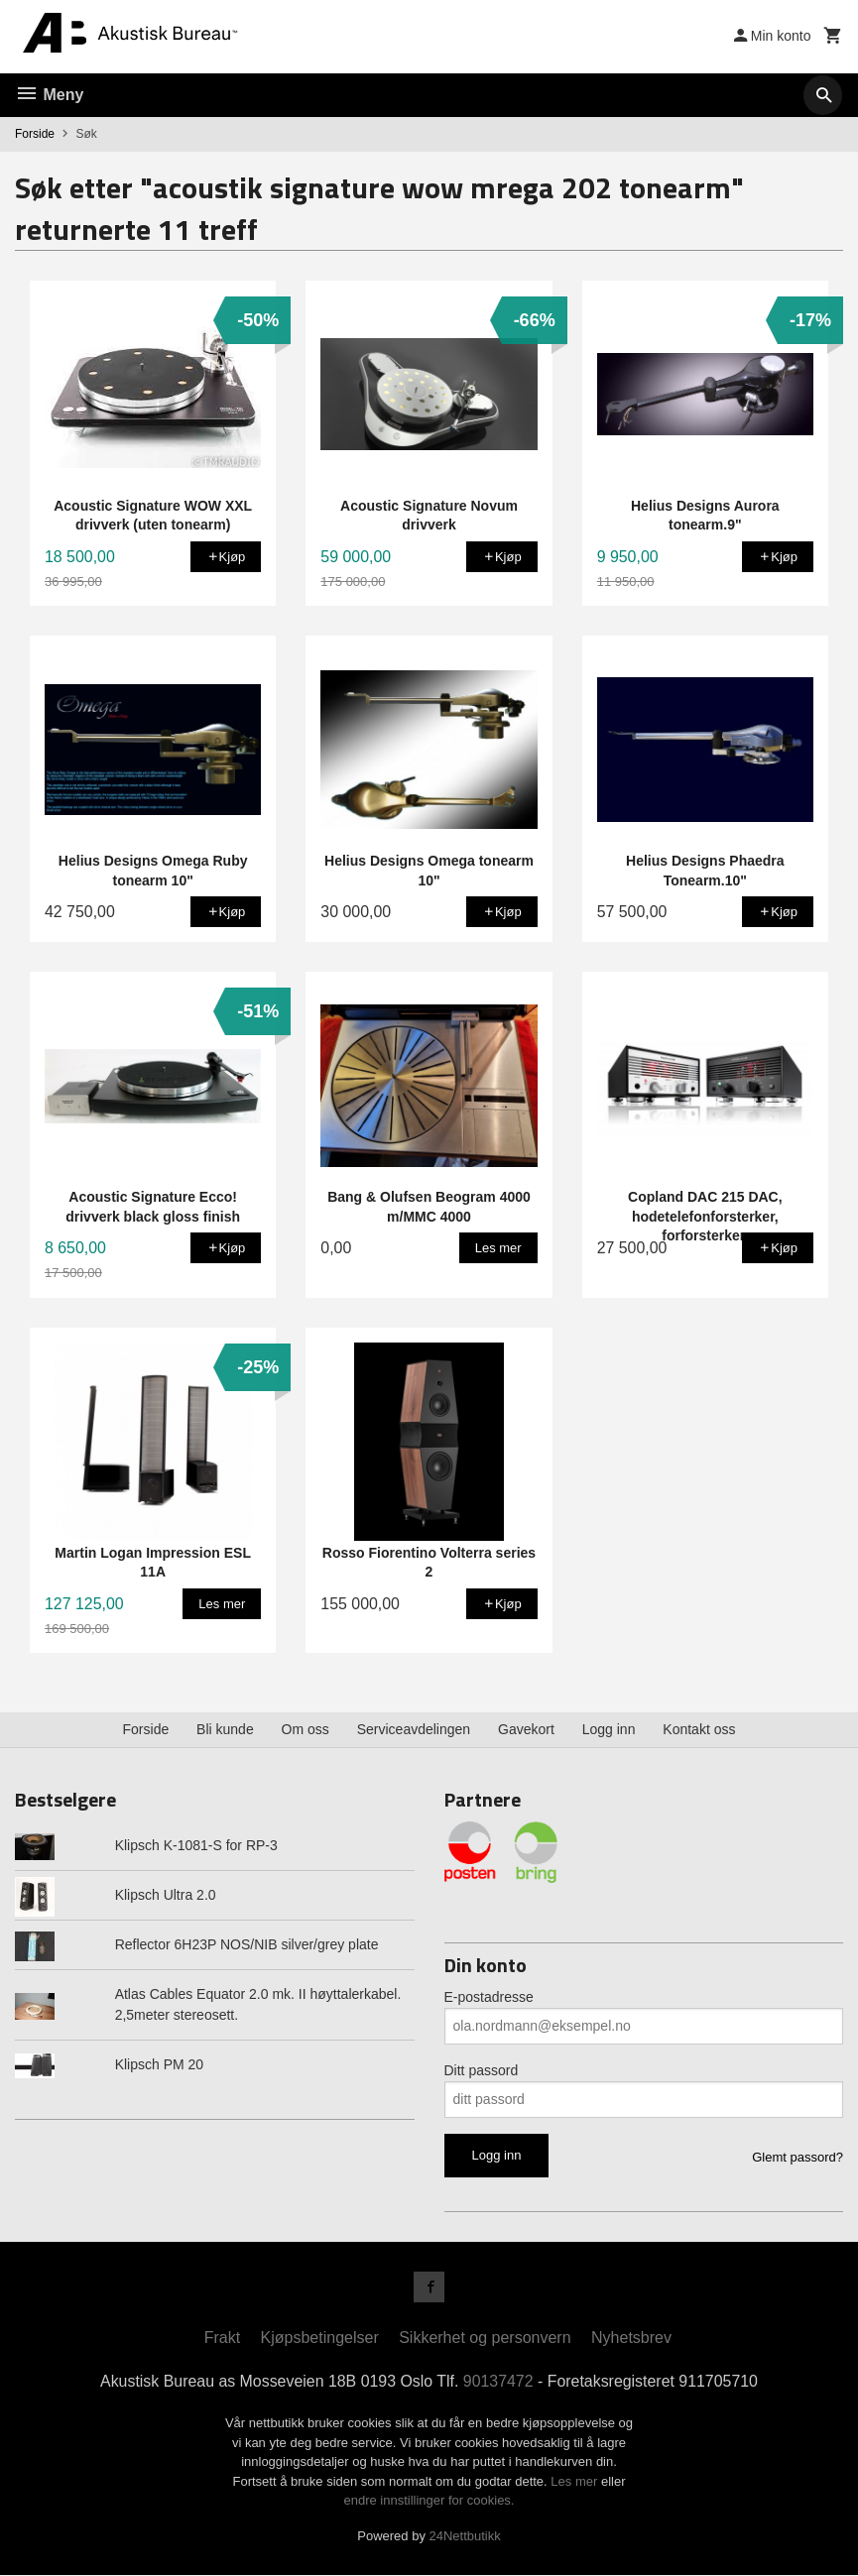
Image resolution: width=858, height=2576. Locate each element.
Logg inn (609, 1729)
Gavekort (526, 1729)
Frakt (222, 2338)
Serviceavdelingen (413, 1729)
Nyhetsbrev (631, 2338)
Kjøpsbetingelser (320, 2338)
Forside (35, 134)
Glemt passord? (797, 2157)
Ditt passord (481, 2070)
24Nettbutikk (465, 2536)
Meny (49, 94)
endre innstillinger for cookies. (429, 2501)
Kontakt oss (699, 1729)
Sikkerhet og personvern (484, 2338)
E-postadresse (489, 1997)
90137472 (498, 2382)
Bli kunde (225, 1729)
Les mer (576, 2482)
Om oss (305, 1729)
